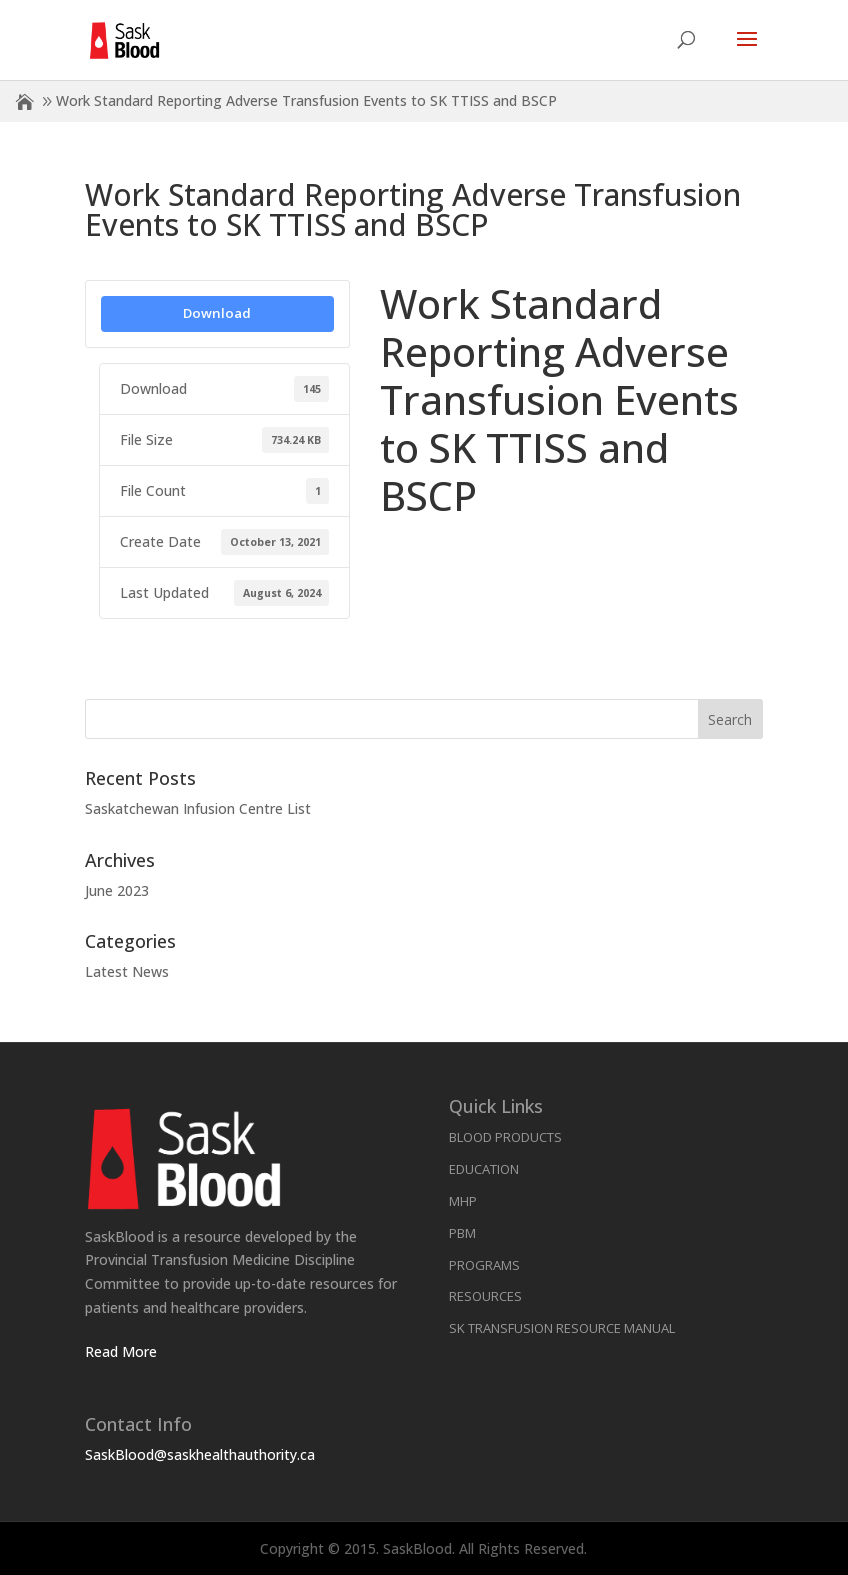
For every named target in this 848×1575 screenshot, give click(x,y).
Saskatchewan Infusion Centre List (198, 808)
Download (217, 313)
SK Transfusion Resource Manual (562, 1328)
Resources (485, 1296)
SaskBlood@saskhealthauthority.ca (200, 1454)
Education (484, 1169)
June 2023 (117, 890)
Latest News (127, 971)
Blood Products (505, 1137)
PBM (462, 1233)
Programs (484, 1265)
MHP (463, 1201)
